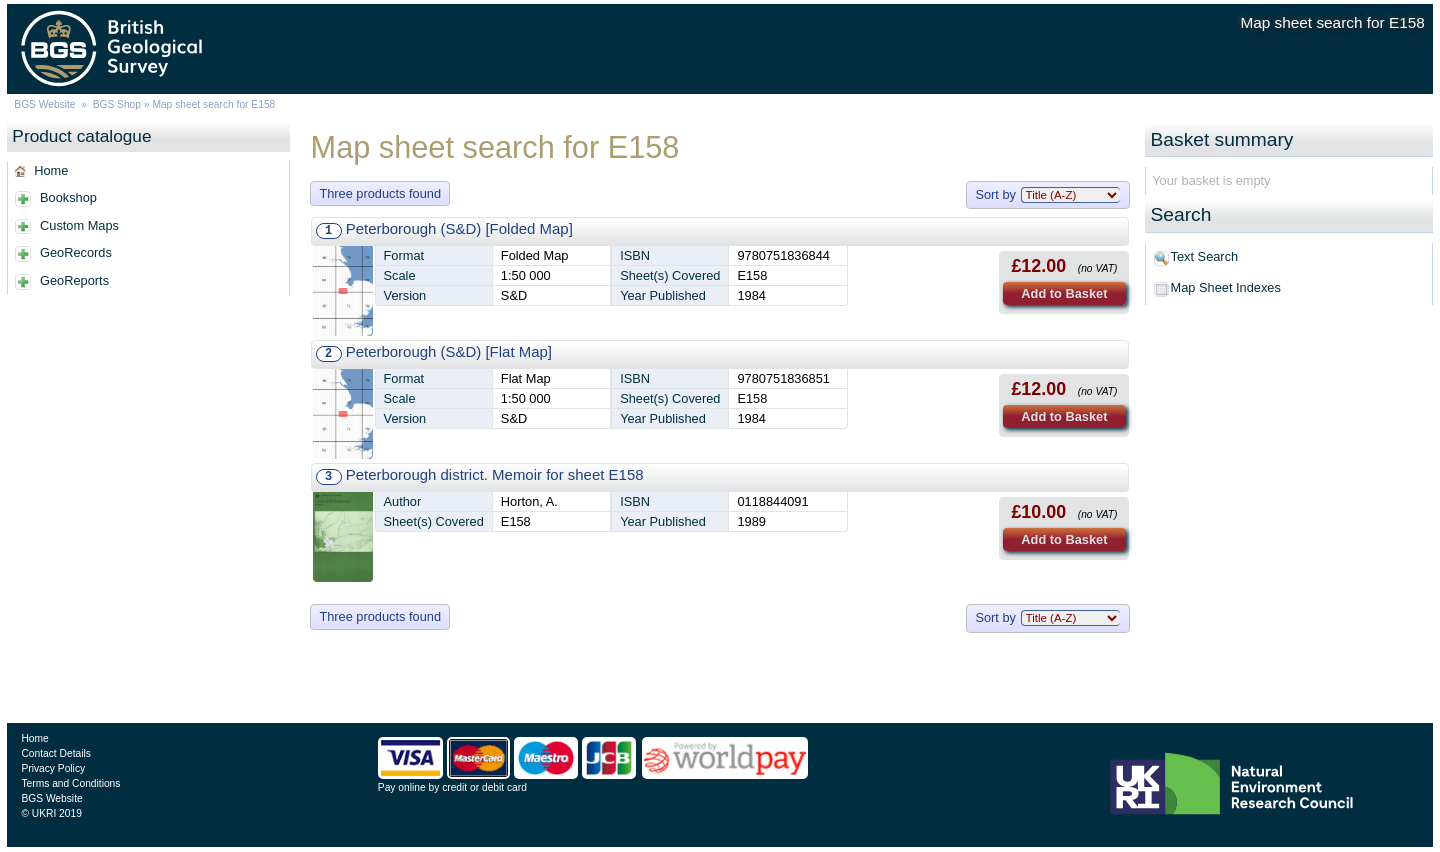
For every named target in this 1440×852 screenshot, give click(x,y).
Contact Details (55, 753)
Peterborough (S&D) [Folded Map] (459, 228)
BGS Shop (117, 104)
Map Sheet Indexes (1226, 287)
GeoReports (74, 280)
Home (51, 170)
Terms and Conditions (70, 783)
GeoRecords (76, 252)
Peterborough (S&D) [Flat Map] (449, 351)
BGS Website (44, 104)
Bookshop (68, 197)
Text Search (1205, 256)
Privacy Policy (53, 768)
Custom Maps (79, 225)
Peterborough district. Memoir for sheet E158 (495, 474)
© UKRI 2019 (51, 813)
